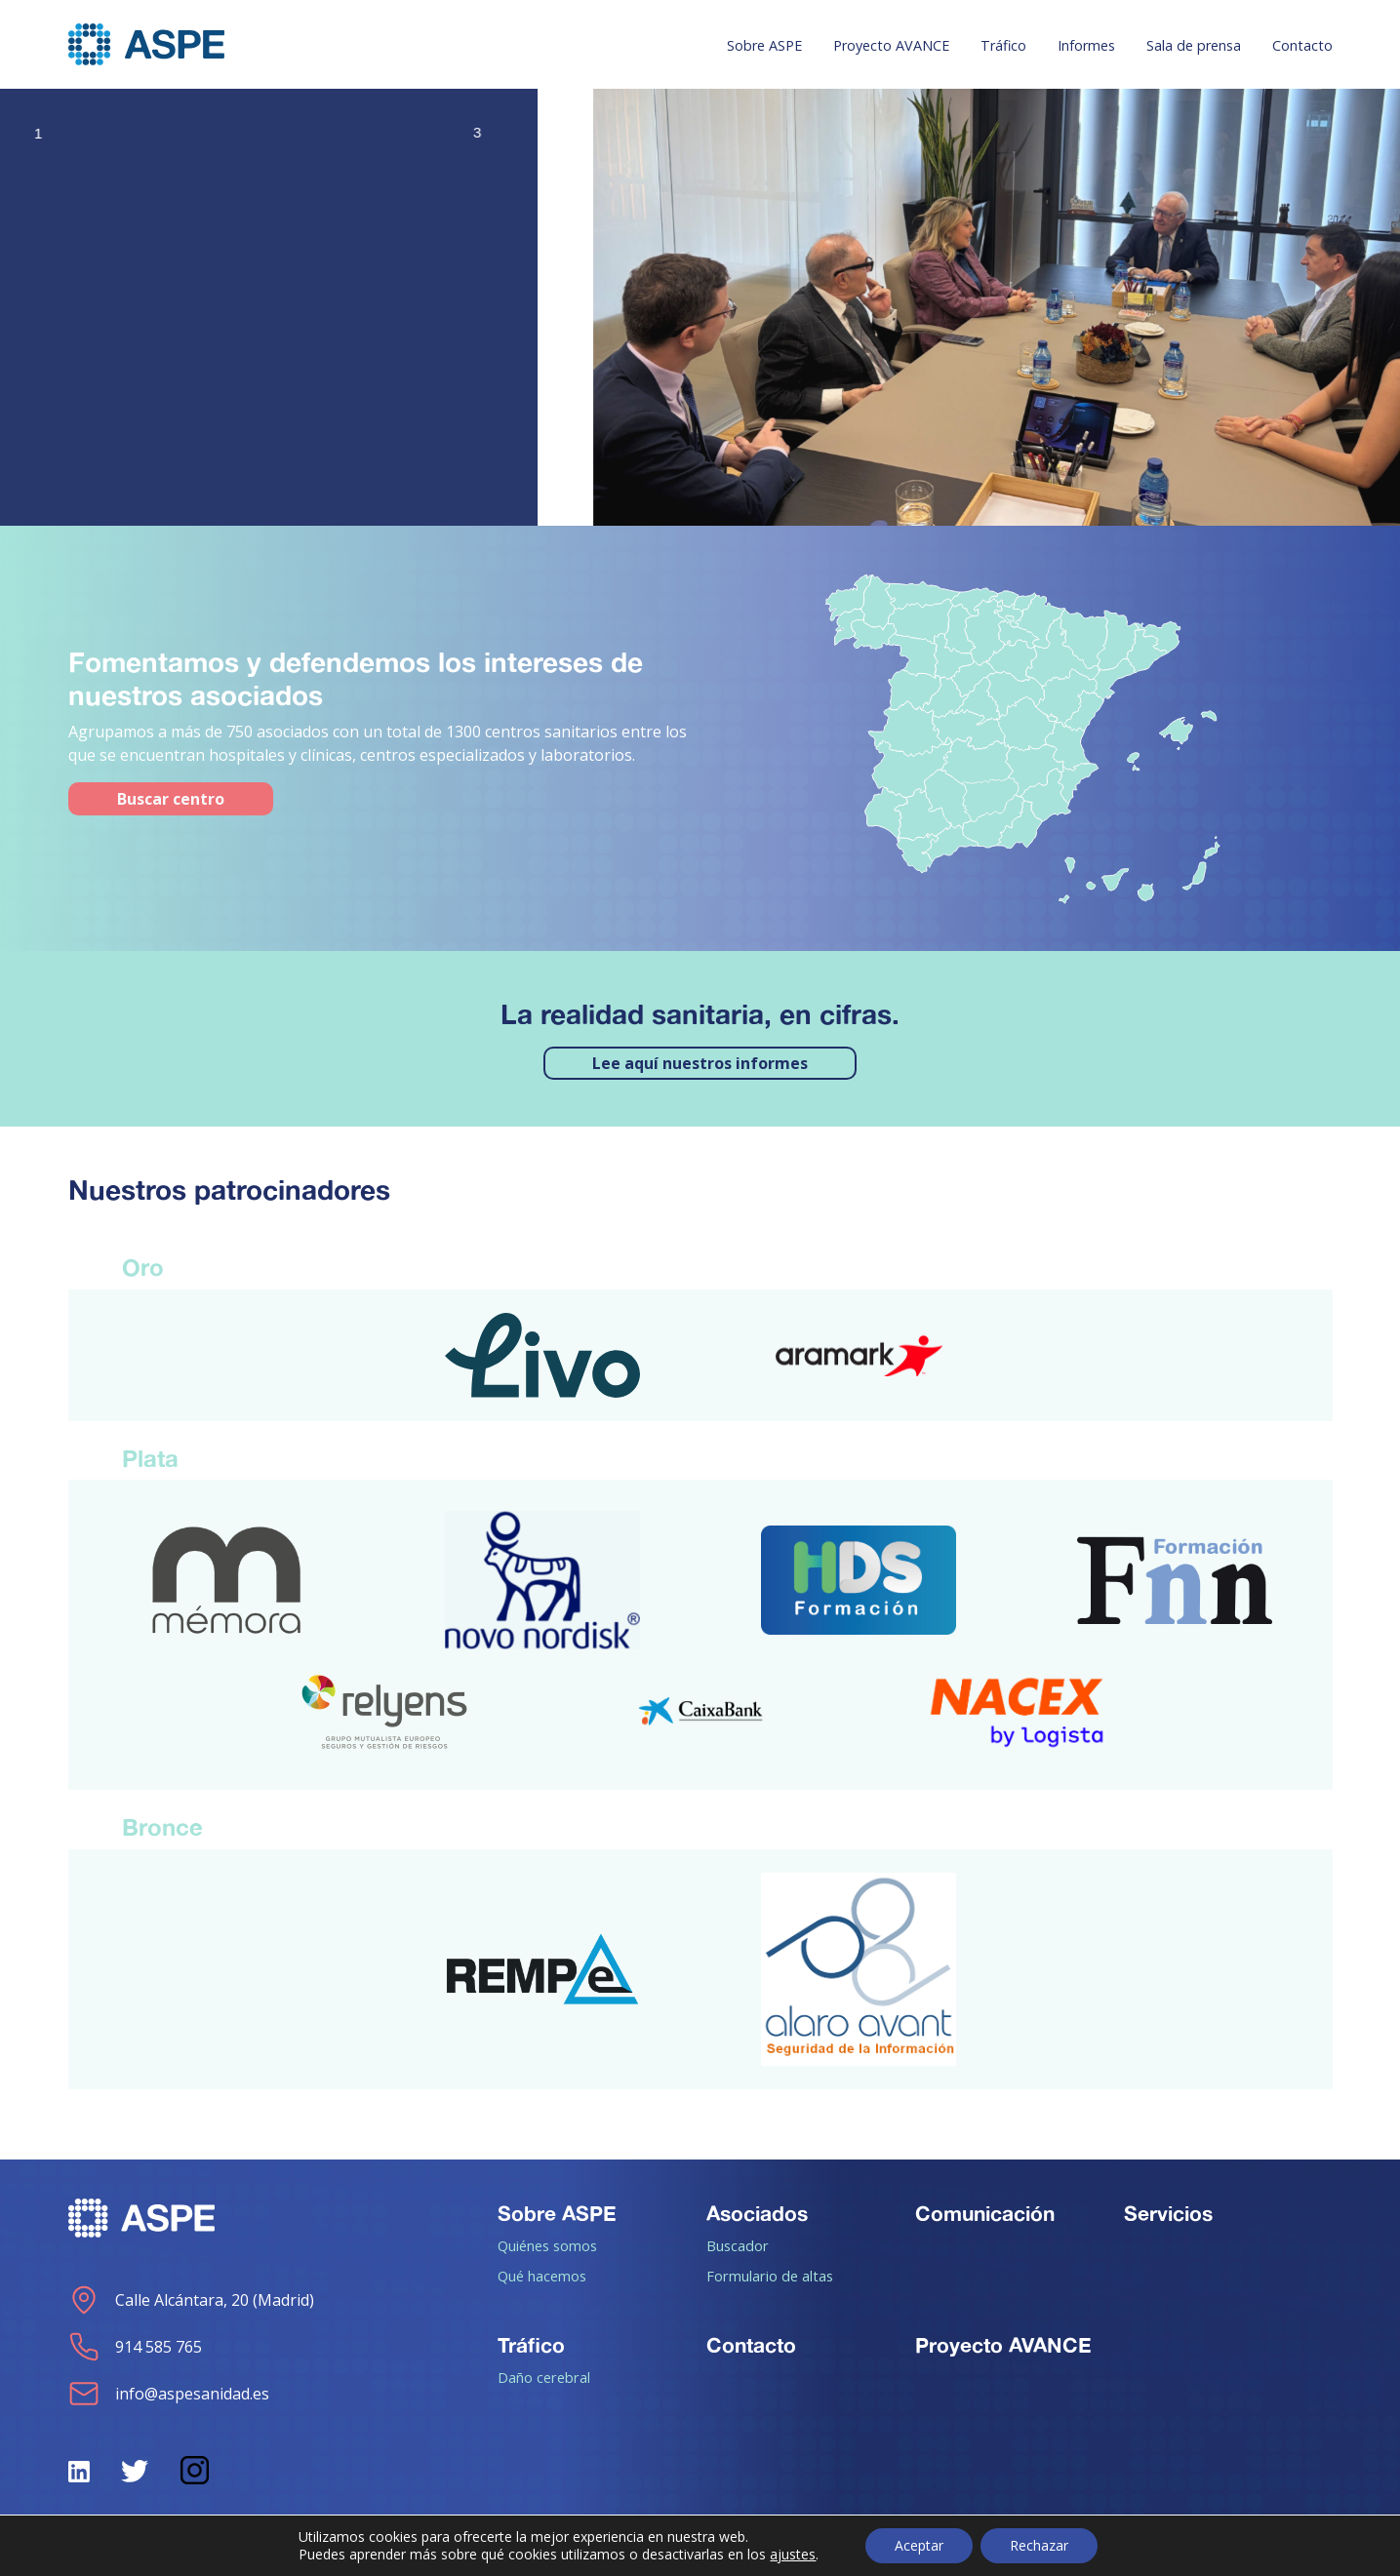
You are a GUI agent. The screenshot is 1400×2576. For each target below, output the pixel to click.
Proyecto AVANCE (891, 45)
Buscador (737, 2245)
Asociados (757, 2213)
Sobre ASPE (764, 45)
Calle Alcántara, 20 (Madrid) (191, 2300)
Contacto (1302, 45)
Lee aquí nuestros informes (700, 1063)
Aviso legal (680, 2549)
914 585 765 (135, 2346)
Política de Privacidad (865, 2549)
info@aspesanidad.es (168, 2393)
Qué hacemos (542, 2275)
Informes (1086, 45)
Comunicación (985, 2213)
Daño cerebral (544, 2377)
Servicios (1168, 2213)
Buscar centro (170, 799)
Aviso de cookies (1072, 2549)
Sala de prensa (1193, 45)
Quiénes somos (547, 2245)
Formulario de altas (769, 2275)
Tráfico (1003, 45)
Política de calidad (1268, 2549)
